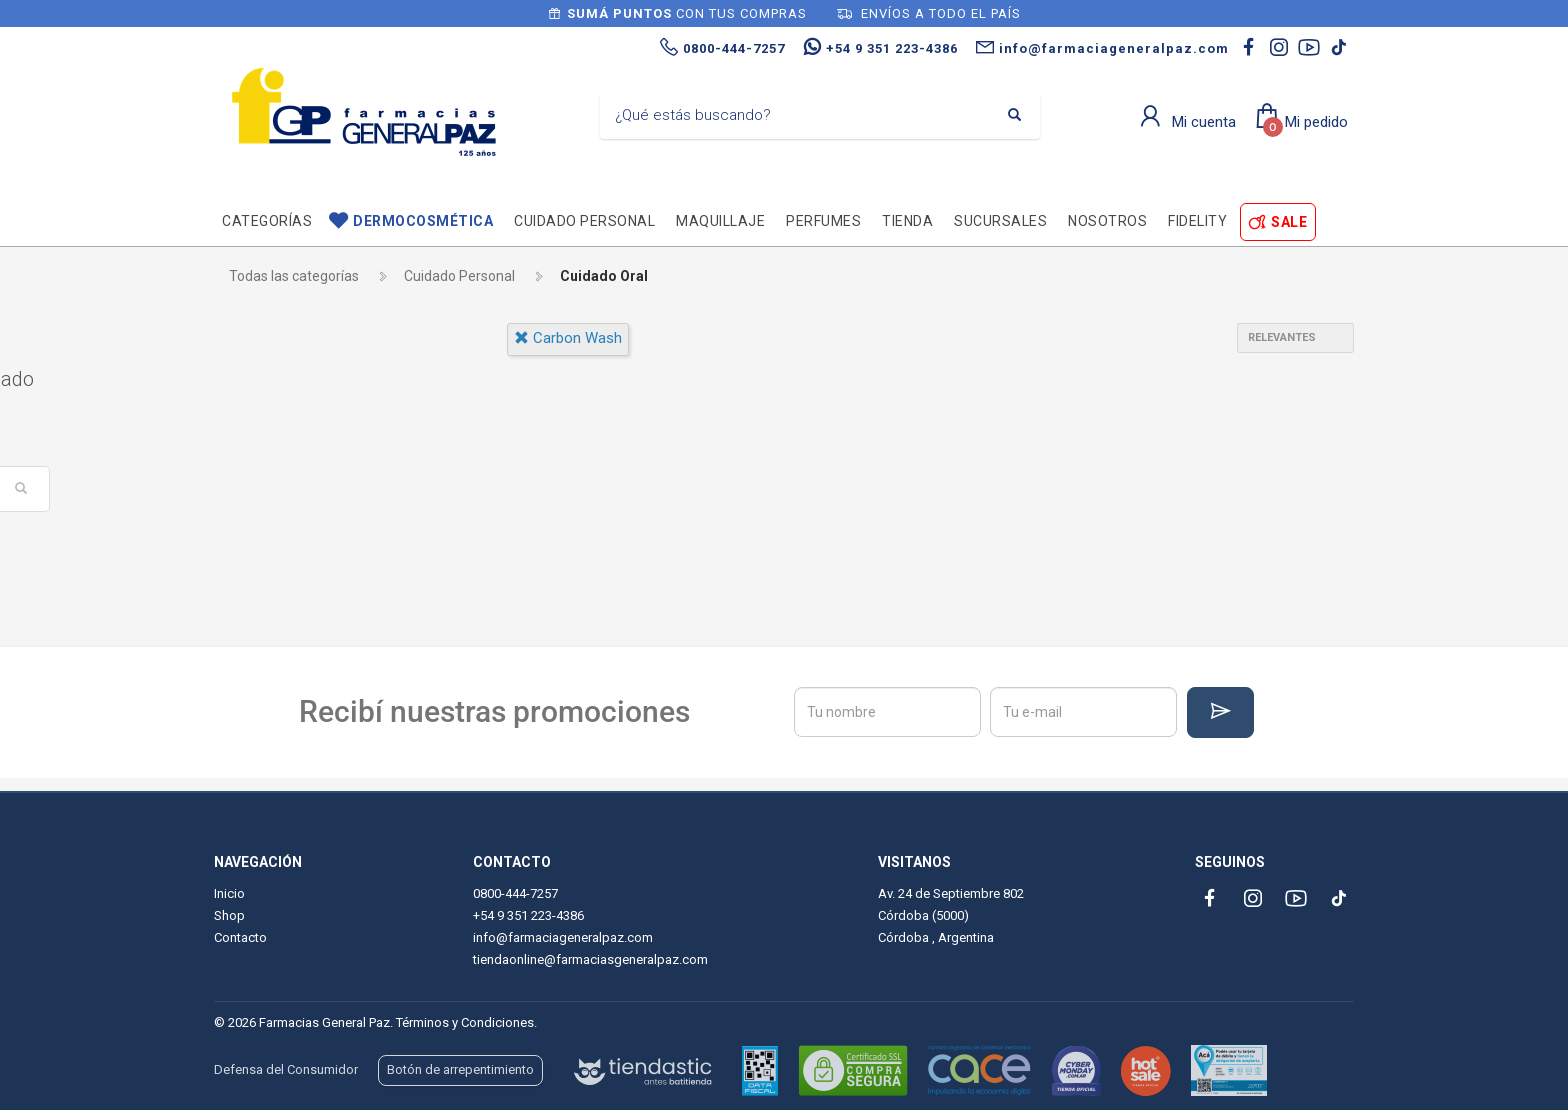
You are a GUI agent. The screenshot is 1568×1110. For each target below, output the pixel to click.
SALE (1289, 222)
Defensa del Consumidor (286, 1069)
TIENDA (907, 221)
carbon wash (568, 338)
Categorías (267, 221)
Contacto (240, 937)
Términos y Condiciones (465, 1022)
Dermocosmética (423, 221)
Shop (229, 915)
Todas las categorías (294, 276)
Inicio (229, 893)
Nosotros (1107, 221)
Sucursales (1000, 221)
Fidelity (1197, 221)
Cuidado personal (584, 221)
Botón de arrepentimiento (460, 1069)
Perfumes (823, 221)
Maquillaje (720, 221)
